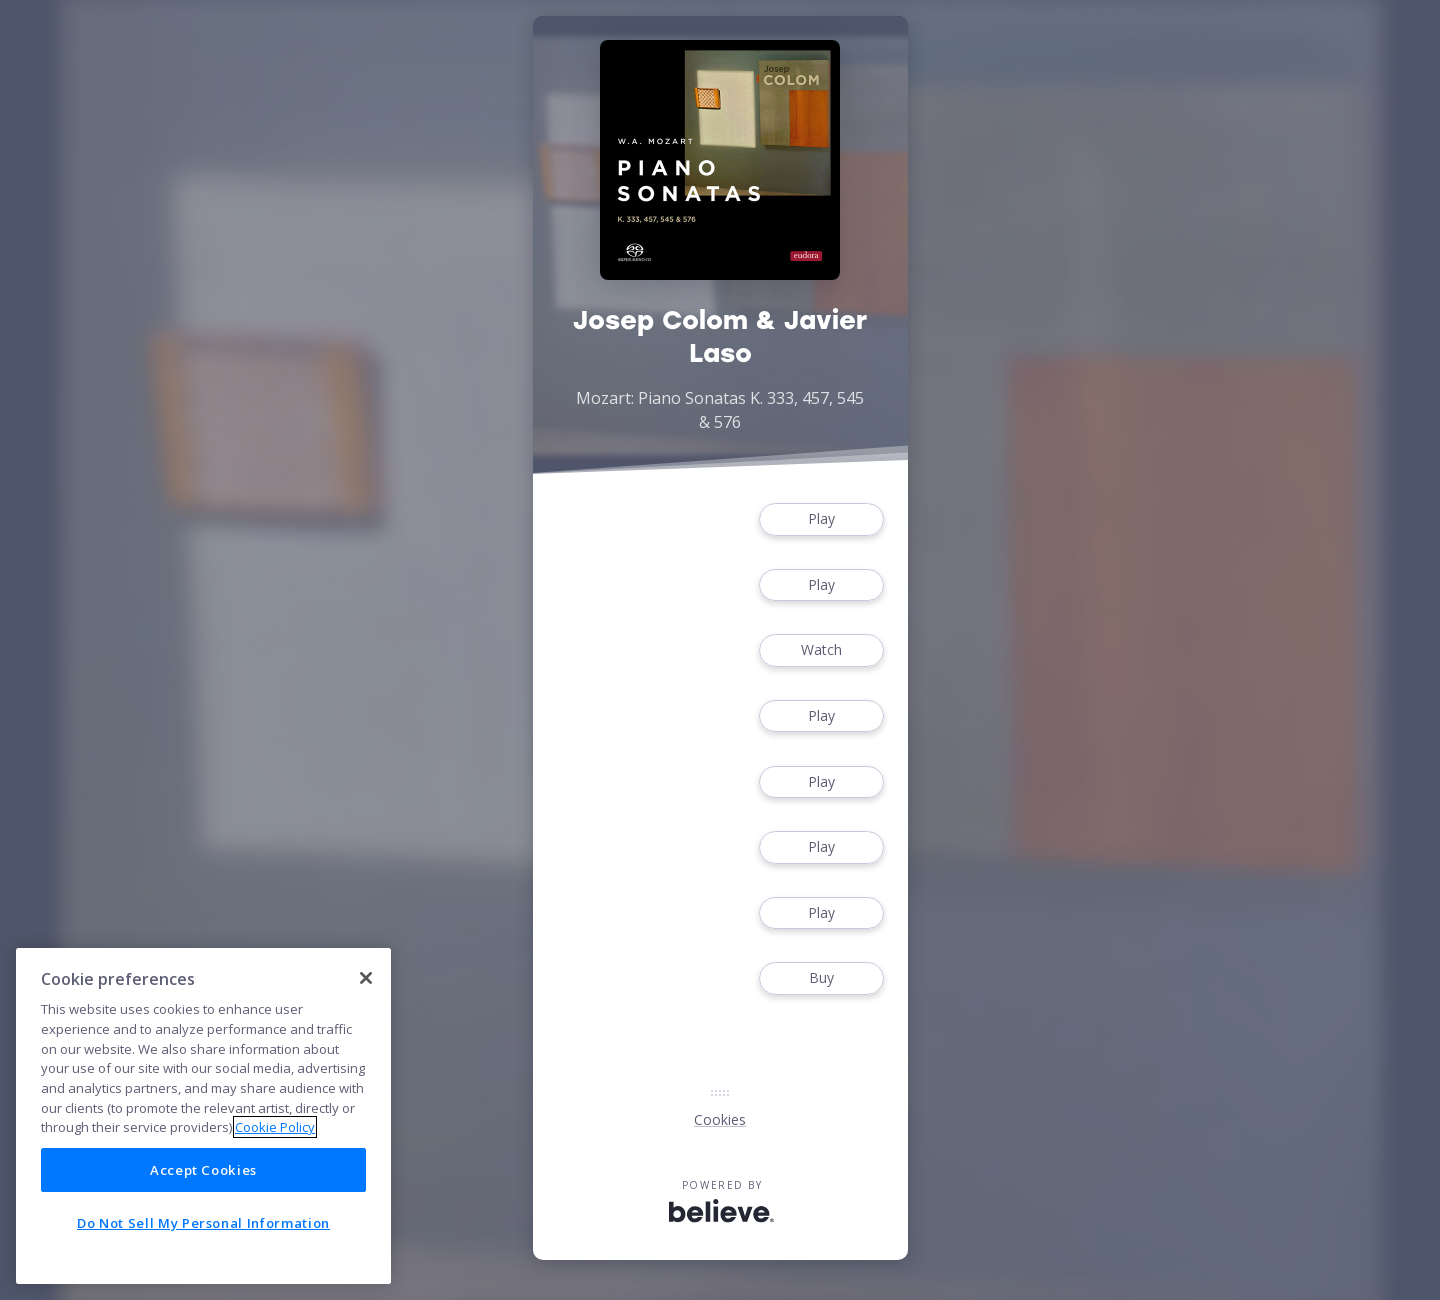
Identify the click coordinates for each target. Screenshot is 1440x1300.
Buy (821, 978)
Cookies (720, 1119)
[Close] (366, 978)
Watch (821, 650)
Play (821, 519)
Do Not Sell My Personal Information (203, 1223)
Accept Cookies (203, 1170)
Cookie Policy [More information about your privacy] (275, 1127)
